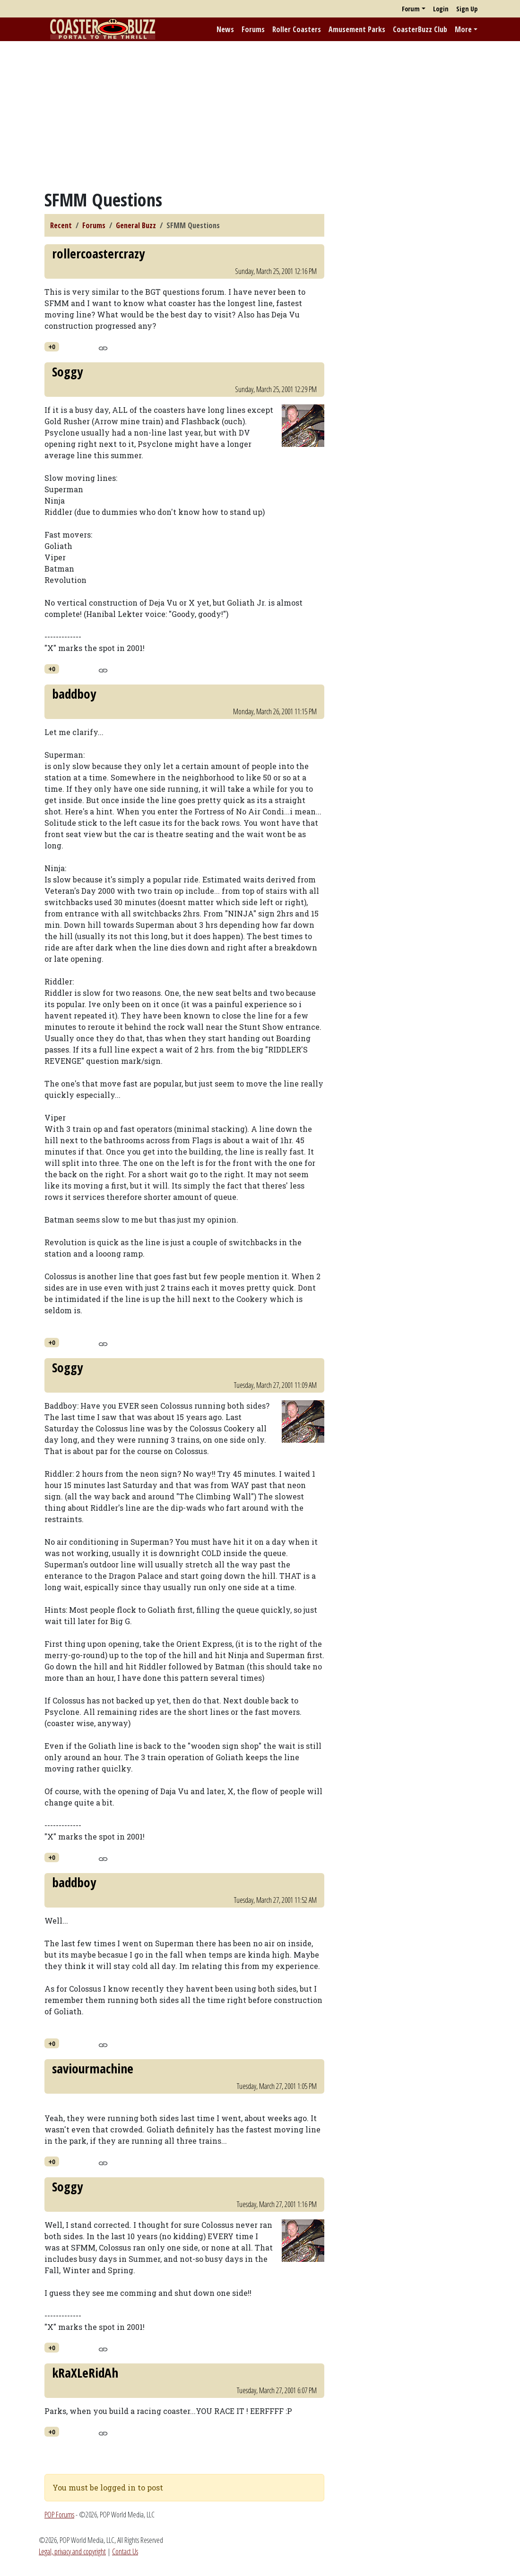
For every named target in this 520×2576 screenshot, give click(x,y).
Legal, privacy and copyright (72, 2551)
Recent (61, 225)
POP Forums (59, 2514)
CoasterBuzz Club (420, 29)
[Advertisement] (260, 115)
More (463, 29)
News (225, 29)
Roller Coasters (296, 29)
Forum (411, 8)
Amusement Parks (357, 29)
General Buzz (136, 225)
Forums (253, 29)
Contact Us (125, 2551)
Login (441, 8)
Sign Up (466, 8)
